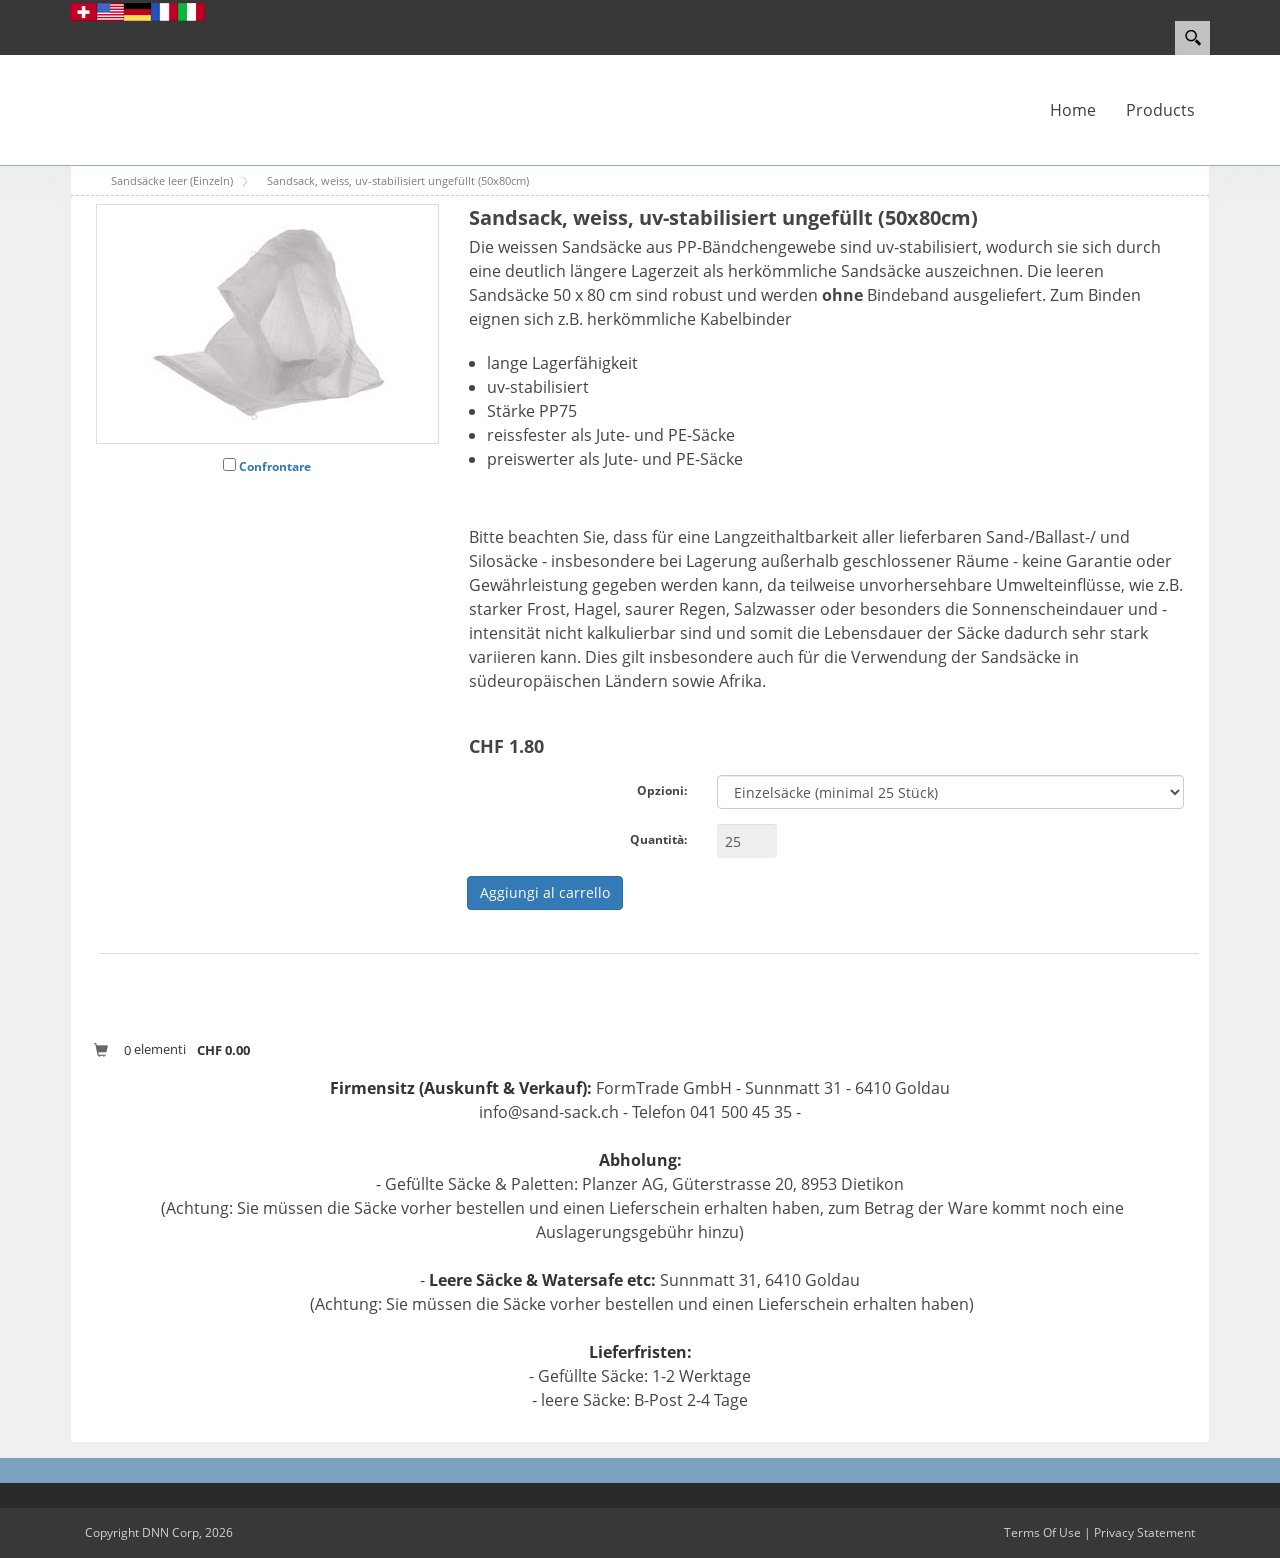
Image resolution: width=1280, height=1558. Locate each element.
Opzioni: (662, 790)
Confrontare (275, 466)
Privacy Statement (1144, 1532)
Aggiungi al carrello (545, 892)
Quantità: (658, 839)
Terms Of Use (1042, 1532)
